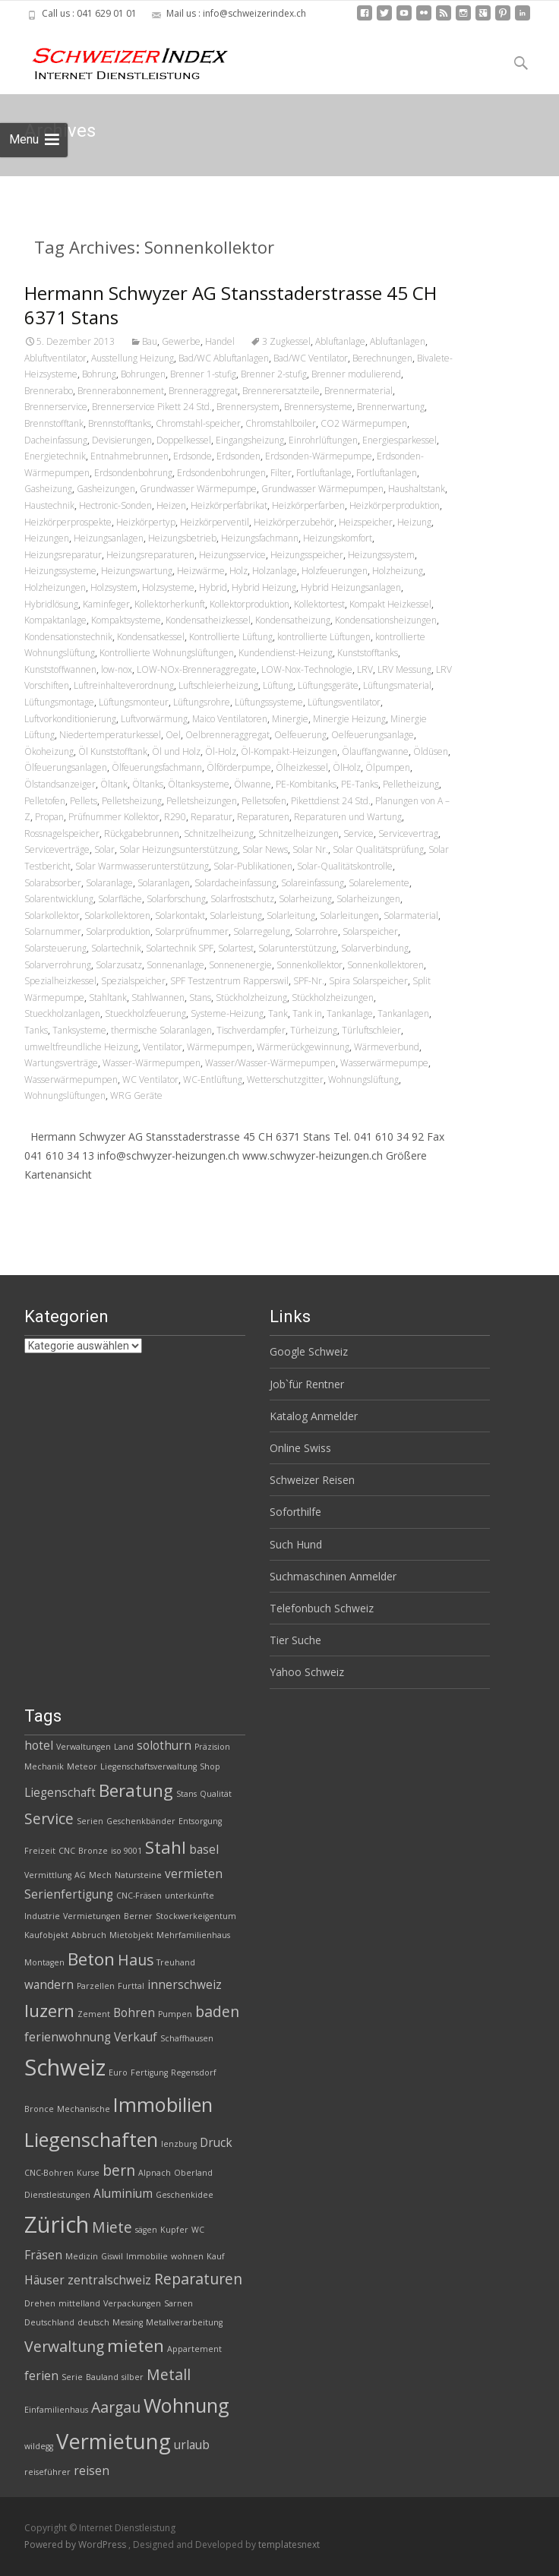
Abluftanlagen (397, 341)
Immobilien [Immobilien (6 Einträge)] (163, 2104)
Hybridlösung (51, 604)
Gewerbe (181, 341)
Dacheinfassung (55, 440)
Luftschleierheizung (218, 685)
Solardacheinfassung (235, 882)
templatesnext (289, 2544)
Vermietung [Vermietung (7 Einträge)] (113, 2441)
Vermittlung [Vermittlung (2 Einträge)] (47, 1875)
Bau (149, 341)
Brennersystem (248, 406)
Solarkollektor (52, 915)
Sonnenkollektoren (385, 964)
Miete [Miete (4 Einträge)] (112, 2227)
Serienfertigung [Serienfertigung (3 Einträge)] (68, 1894)
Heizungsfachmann (259, 538)
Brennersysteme (318, 406)
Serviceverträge (57, 849)
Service (358, 833)
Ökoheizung (49, 751)
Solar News (265, 849)
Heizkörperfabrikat (229, 505)
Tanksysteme (79, 1030)
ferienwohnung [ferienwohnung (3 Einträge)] (67, 2037)
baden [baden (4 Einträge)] (217, 2011)
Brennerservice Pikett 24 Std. (152, 406)
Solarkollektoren (117, 915)
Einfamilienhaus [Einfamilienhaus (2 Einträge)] (56, 2409)
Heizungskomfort (337, 538)
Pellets (83, 800)
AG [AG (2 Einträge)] (80, 1875)
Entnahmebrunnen (129, 456)
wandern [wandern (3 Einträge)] (49, 1985)
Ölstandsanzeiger (60, 784)
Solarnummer (52, 931)
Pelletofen (44, 800)
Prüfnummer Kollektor (113, 816)
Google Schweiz (309, 1351)
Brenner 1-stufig (203, 374)
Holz (238, 570)
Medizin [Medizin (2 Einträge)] (81, 2256)
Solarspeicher (370, 931)
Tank (278, 1013)
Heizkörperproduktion (394, 505)
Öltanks (147, 784)
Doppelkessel (183, 440)
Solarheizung (305, 898)
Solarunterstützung (297, 948)
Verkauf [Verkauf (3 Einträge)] (135, 2037)
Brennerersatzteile (281, 390)
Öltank (114, 784)
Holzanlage (274, 570)
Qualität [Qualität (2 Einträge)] (216, 1793)
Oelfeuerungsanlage (372, 734)
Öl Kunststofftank (112, 751)
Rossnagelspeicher (61, 833)
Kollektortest (319, 604)
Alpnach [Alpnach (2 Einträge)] (154, 2172)
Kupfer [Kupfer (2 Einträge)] (174, 2229)
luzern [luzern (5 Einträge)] (49, 2010)
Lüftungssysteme (269, 702)
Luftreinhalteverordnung (124, 685)
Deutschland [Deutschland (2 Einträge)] (49, 2322)
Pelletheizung (411, 784)
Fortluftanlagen (386, 472)
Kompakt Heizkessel (390, 604)
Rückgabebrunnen (141, 833)
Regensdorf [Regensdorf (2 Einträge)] (193, 2072)
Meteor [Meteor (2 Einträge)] (82, 1766)
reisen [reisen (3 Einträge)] (91, 2471)
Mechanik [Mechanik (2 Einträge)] (44, 1766)
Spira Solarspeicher (368, 980)
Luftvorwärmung (154, 718)
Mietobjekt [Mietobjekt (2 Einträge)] (131, 1935)
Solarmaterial (411, 915)
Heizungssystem (381, 554)
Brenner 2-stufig (274, 374)
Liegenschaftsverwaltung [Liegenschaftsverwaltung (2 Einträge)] (148, 1766)
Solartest (236, 948)
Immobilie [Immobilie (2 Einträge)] (147, 2256)
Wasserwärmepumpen (71, 1079)
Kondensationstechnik (68, 636)
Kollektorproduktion (249, 604)
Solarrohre (316, 931)
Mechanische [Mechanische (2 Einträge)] (83, 2109)
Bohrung (99, 374)
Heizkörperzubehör (294, 522)
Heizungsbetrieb (182, 538)
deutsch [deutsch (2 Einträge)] (93, 2322)
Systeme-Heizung (227, 1013)
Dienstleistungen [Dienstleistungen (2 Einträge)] (57, 2194)
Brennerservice (55, 406)
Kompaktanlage (55, 620)
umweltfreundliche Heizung (81, 1046)
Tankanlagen (403, 1013)
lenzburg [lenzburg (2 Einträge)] (179, 2144)
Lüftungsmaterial (397, 685)
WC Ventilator (150, 1079)
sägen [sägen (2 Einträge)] (146, 2229)
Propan (49, 816)
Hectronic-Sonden (115, 505)
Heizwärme (201, 570)
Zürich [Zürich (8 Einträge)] (56, 2224)
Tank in (307, 1013)
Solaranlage (109, 882)
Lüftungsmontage (59, 702)
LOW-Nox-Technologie (306, 669)
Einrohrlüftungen (323, 440)
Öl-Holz (220, 751)
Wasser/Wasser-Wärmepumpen (270, 1062)
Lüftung (278, 685)
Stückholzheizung (251, 997)
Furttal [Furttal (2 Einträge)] (131, 1986)
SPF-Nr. (308, 980)
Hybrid (213, 587)
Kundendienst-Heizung (285, 652)
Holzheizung (397, 570)
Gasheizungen (106, 488)
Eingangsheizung (250, 440)
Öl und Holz (176, 751)
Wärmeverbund (386, 1046)
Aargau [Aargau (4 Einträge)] (116, 2407)
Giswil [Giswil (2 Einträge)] (112, 2256)
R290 (175, 816)
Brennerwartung (391, 406)
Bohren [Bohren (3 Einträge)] (134, 2013)
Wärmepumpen (219, 1046)
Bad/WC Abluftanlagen (223, 358)
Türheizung (313, 1030)
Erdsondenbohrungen (221, 472)
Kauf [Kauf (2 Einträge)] (216, 2256)
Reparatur (211, 816)
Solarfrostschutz (242, 898)
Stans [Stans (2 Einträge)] (186, 1793)
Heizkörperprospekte (68, 522)
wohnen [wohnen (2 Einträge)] (187, 2256)
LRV (365, 669)
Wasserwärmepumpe (384, 1062)
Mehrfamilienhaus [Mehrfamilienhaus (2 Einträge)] (193, 1935)
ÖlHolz (347, 767)
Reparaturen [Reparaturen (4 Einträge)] (198, 2278)
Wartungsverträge (61, 1062)
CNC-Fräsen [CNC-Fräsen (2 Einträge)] (139, 1895)
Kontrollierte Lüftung (231, 636)
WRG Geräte (136, 1095)
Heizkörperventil (214, 522)
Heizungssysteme (60, 570)
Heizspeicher (366, 522)
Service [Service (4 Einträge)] (49, 1818)
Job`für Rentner (307, 1384)
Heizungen (46, 538)
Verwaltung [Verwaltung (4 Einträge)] (64, 2346)
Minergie (290, 718)
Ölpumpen (387, 767)
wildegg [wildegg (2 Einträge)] (38, 2446)
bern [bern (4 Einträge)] (119, 2170)
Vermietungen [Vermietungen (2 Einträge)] (92, 1916)
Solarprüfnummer (192, 931)
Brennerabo (48, 390)
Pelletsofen (264, 800)
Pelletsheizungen (201, 800)
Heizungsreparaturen (150, 554)
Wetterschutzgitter (285, 1079)
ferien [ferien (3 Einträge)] (41, 2376)
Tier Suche (295, 1640)
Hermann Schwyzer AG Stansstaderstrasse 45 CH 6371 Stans (230, 305)
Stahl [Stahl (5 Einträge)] (165, 1847)
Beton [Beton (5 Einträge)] (91, 1959)
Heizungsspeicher (306, 554)
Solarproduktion (118, 931)
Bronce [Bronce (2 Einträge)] (39, 2109)
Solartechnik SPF (179, 948)
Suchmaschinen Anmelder (333, 1576)
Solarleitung (291, 915)
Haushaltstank (416, 488)
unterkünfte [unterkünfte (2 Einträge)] (189, 1895)
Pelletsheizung (132, 800)
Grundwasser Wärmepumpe (198, 488)
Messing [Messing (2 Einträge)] (127, 2322)
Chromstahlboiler (280, 423)
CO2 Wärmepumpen (364, 423)
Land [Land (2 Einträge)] (124, 1746)
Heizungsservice (232, 554)
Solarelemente (379, 882)
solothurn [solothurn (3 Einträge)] (164, 1746)
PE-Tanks (359, 784)
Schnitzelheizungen (298, 833)
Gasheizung (48, 488)
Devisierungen (122, 440)
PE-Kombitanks (306, 784)
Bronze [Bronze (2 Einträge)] (93, 1850)
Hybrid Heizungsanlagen (351, 587)
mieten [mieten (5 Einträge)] (135, 2345)
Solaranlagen (163, 882)
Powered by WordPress (76, 2544)
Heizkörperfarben (308, 505)
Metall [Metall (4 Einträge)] (169, 2374)
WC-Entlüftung (212, 1079)
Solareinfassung (312, 882)
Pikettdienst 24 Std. (331, 800)
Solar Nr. (310, 849)
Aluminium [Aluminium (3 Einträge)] (123, 2194)
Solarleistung (236, 915)
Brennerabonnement (120, 390)
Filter (281, 472)
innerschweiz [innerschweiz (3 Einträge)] (184, 1985)
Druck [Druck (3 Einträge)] (216, 2143)
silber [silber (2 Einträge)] (133, 2377)
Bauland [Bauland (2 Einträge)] (102, 2377)
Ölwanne (252, 784)
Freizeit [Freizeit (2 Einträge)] (39, 1850)
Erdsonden (238, 456)
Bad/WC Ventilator (310, 358)
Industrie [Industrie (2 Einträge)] (42, 1916)
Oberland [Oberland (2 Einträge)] (193, 2172)
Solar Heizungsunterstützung (178, 849)
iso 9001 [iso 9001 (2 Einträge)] (126, 1850)
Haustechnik (49, 505)
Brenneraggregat (203, 390)
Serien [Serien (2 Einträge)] (90, 1821)
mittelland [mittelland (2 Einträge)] (79, 2303)
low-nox (116, 669)
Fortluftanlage (324, 472)
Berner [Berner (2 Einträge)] (138, 1916)
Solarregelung (261, 931)
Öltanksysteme (198, 784)
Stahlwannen (158, 997)
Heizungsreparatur (63, 554)
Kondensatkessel (151, 636)
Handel (220, 341)
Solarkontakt (180, 915)
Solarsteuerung (55, 948)
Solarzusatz (119, 964)
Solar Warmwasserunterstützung (142, 866)
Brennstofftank (54, 423)
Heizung (414, 522)
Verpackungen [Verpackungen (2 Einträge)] (132, 2303)
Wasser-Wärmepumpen (152, 1062)
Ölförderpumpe (239, 767)
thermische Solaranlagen (161, 1030)
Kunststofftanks (367, 652)
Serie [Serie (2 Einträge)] (72, 2377)
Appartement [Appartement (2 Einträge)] (194, 2349)
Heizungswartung (136, 570)
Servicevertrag (408, 833)
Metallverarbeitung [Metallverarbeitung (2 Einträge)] (184, 2322)
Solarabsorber (52, 882)
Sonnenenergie (240, 964)
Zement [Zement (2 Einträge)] (93, 2014)
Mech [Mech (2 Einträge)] (100, 1875)
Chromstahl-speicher (198, 423)
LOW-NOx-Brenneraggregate (197, 669)
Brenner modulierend (356, 374)
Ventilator (162, 1046)
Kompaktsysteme (126, 620)
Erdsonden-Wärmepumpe (318, 456)
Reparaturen (263, 816)
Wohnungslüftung (363, 1079)
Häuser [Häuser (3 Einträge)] (44, 2280)
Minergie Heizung (349, 718)
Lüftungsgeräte (328, 685)
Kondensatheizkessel (208, 620)
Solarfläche (120, 898)
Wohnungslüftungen (65, 1095)
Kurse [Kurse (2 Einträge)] (88, 2172)
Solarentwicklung (58, 898)
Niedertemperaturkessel (110, 734)
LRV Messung (404, 669)
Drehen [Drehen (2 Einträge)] (39, 2303)
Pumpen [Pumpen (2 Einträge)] (175, 2014)
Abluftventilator (55, 358)
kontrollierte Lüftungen (324, 636)
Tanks (36, 1030)
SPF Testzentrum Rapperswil (229, 980)
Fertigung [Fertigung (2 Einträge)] (149, 2072)
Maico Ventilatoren (229, 718)
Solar (104, 849)
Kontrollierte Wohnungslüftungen (166, 652)
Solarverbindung (375, 948)
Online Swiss (300, 1448)
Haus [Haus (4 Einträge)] (135, 1959)
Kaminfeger (106, 604)
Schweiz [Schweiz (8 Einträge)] (65, 2067)
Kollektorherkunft (169, 604)
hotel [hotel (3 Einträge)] (38, 1746)
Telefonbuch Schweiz (322, 1608)
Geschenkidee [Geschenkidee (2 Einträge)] (184, 2194)
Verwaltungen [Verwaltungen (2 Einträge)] (83, 1746)
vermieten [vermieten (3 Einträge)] (194, 1874)
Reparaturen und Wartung (348, 816)
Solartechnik (116, 948)
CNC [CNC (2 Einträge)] (66, 1850)
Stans (200, 997)
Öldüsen (430, 751)
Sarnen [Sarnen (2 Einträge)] (178, 2303)
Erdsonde (192, 456)
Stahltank (108, 997)
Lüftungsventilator (344, 702)
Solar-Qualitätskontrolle (345, 866)
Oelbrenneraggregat (227, 734)
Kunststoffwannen (60, 669)
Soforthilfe (295, 1511)
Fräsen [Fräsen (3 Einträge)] (43, 2255)
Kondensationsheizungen (386, 620)
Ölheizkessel (302, 767)
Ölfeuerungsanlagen (65, 767)
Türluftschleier (371, 1030)
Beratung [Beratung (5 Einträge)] (136, 1790)
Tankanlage (350, 1013)
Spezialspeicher (133, 980)
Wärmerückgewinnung (303, 1046)
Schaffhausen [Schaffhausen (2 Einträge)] (186, 2038)
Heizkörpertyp (145, 522)
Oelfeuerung (300, 734)
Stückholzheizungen (333, 997)
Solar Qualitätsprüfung (378, 849)
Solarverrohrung (57, 964)
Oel (173, 734)
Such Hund (296, 1544)
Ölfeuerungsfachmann (157, 767)
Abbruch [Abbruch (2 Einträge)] (88, 1935)
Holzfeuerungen (335, 570)
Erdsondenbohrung (133, 472)
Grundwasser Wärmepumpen (322, 488)
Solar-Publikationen (252, 866)
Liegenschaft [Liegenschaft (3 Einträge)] (60, 1793)
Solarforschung (176, 898)
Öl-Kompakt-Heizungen (289, 751)
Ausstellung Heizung (132, 358)
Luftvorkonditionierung (70, 718)
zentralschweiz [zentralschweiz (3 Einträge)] (109, 2280)
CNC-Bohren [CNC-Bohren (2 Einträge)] (49, 2172)
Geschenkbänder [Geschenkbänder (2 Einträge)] (140, 1821)
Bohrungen (143, 374)
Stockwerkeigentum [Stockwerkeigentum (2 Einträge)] (196, 1916)
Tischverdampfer (251, 1030)
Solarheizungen (368, 898)
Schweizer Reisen (312, 1480)
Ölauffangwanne (375, 751)
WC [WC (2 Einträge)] (197, 2229)
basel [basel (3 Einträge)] (204, 1850)
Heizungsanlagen (109, 538)
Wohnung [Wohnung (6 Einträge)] (186, 2405)
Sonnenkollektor (309, 964)
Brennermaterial (358, 390)
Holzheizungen (55, 587)
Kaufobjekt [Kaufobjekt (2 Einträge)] (46, 1935)
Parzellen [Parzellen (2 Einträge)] (96, 1986)
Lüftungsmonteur (134, 702)
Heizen (171, 505)
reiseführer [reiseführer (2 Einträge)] (47, 2472)
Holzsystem (113, 587)
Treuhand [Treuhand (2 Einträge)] (175, 1962)
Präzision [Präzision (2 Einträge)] (212, 1746)
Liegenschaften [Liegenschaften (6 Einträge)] (91, 2139)
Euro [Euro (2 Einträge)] (118, 2072)
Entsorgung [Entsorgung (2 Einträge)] (200, 1821)
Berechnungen (382, 358)
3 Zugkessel (286, 341)
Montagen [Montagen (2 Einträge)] (44, 1962)
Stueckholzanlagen (62, 1013)
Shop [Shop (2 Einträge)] (210, 1766)
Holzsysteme (168, 587)
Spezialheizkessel (60, 980)
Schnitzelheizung (219, 833)
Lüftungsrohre (201, 702)
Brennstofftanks (119, 423)
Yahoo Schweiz (307, 1672)
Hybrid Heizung (264, 587)
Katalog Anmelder (314, 1416)
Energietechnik (55, 456)
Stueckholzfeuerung (145, 1013)
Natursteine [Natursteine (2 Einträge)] (138, 1875)
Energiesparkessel (399, 440)
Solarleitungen (349, 915)
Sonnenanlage (175, 964)
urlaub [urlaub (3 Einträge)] (192, 2445)
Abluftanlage (340, 341)
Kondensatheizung (292, 620)
